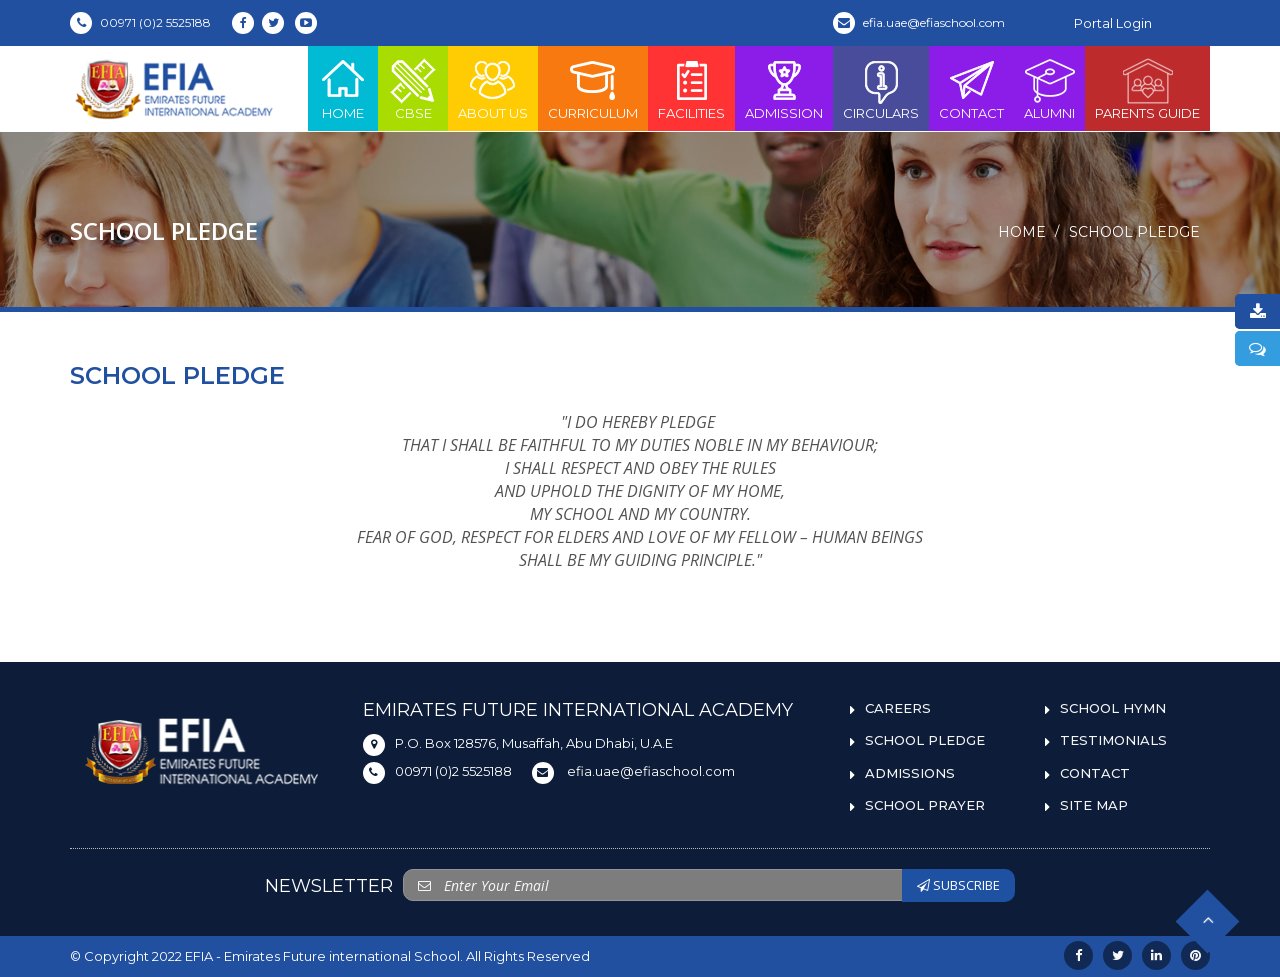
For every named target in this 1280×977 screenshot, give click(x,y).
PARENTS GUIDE (1147, 88)
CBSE (413, 88)
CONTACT (1095, 773)
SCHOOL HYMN (1113, 708)
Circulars (881, 88)
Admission (784, 88)
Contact (971, 88)
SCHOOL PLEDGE (1134, 232)
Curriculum (593, 88)
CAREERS (898, 708)
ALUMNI (1049, 88)
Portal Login (1113, 23)
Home (343, 88)
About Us (493, 88)
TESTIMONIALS (1113, 740)
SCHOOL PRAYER (925, 805)
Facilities (691, 88)
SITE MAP (1094, 805)
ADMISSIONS (910, 773)
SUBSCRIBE (958, 885)
